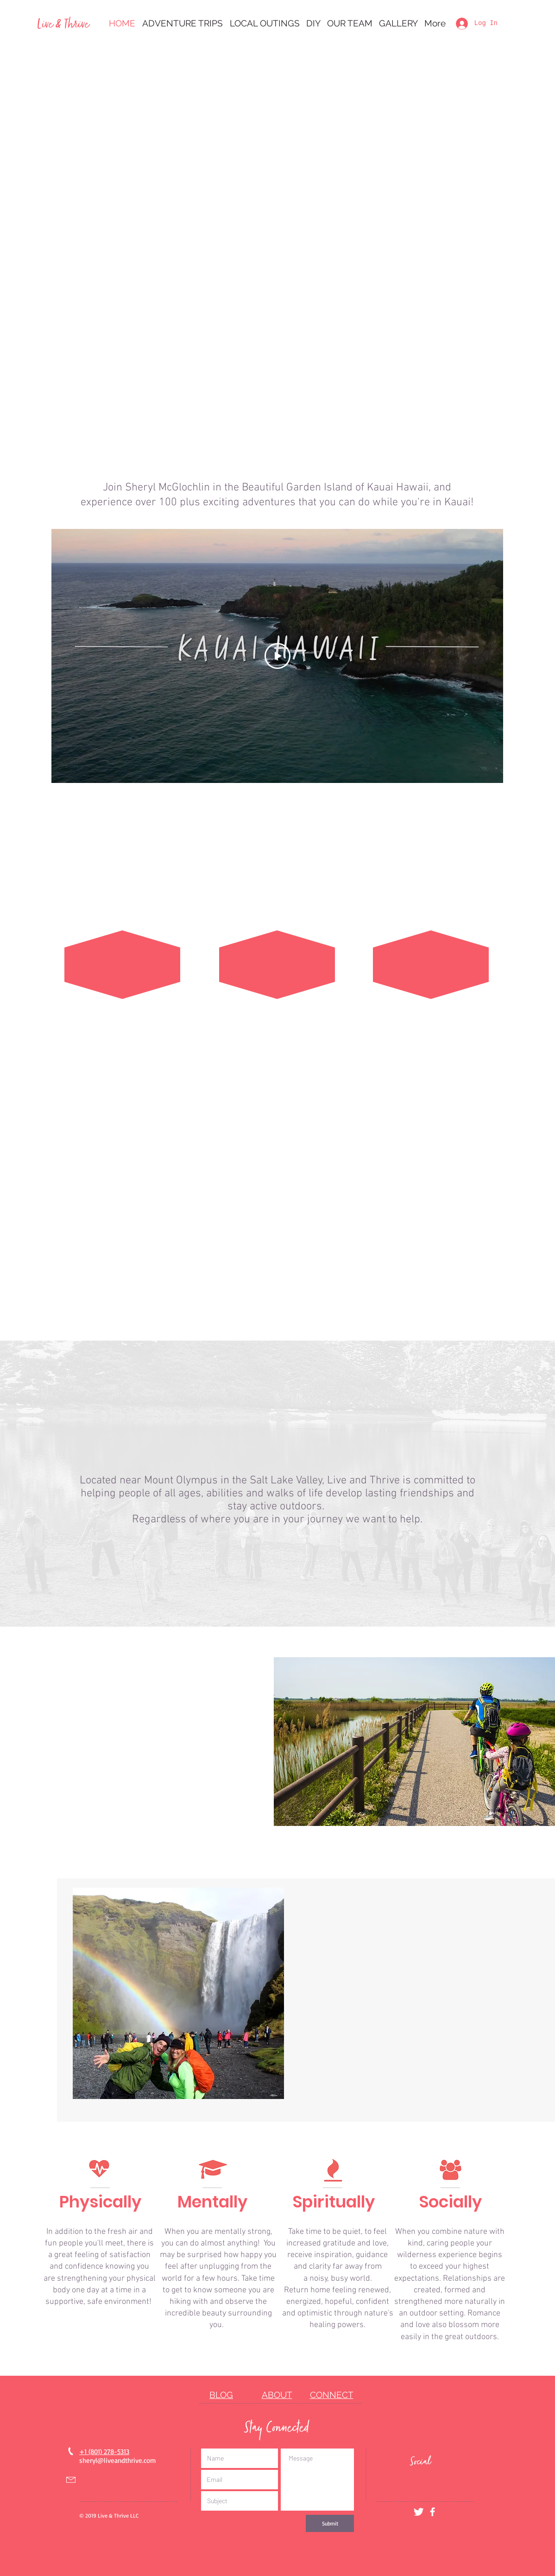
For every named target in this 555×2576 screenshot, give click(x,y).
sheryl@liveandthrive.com (117, 2460)
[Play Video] (277, 656)
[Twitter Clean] (418, 2512)
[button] (182, 23)
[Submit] (330, 2523)
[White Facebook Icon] (432, 2512)
